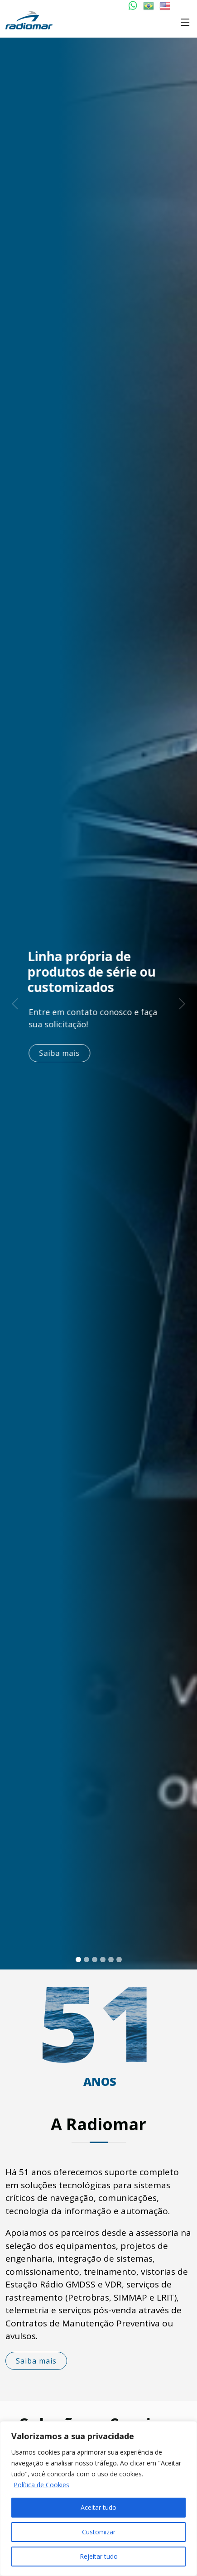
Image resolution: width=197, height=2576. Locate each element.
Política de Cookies (41, 2484)
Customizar (98, 2532)
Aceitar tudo (98, 2507)
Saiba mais (65, 1053)
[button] (14, 1003)
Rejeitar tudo (99, 2556)
